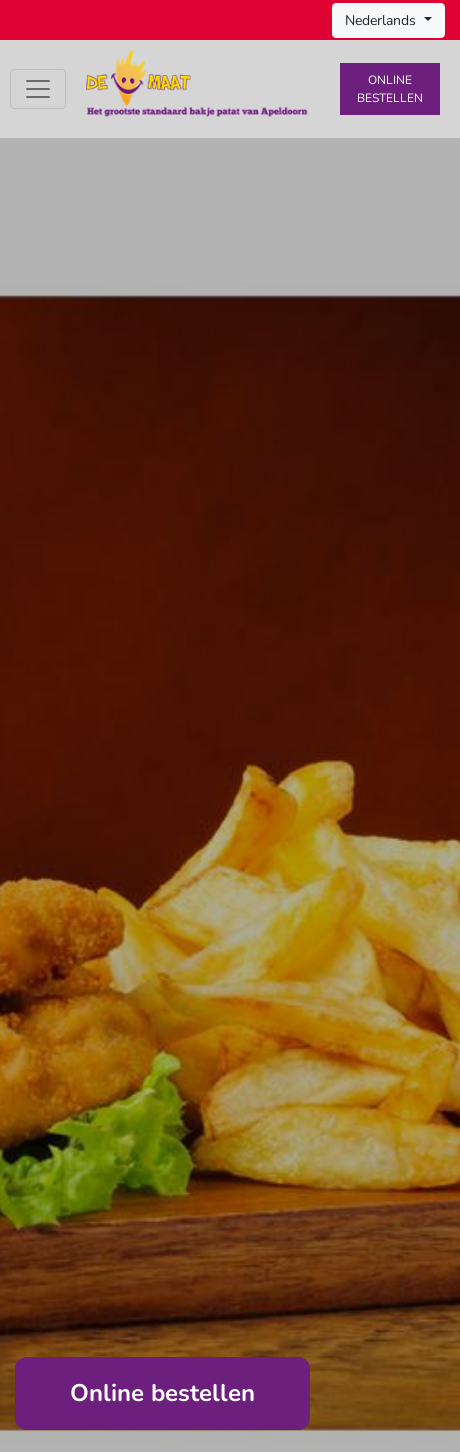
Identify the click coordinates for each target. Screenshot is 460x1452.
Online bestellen (390, 89)
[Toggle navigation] (38, 89)
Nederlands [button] (382, 20)
